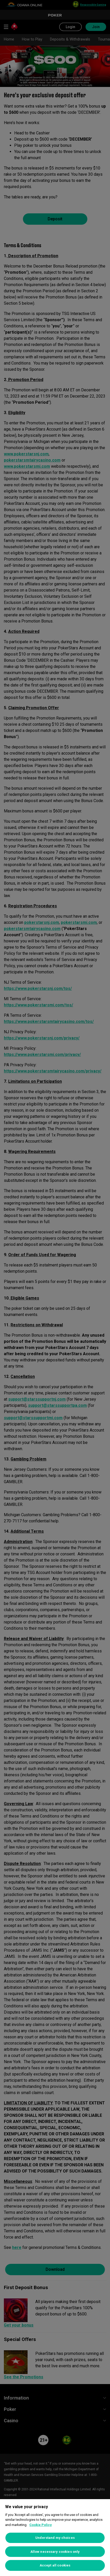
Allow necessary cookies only (55, 2552)
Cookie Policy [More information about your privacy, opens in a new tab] (40, 2525)
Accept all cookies (55, 2565)
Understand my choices (55, 2538)
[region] (55, 2537)
